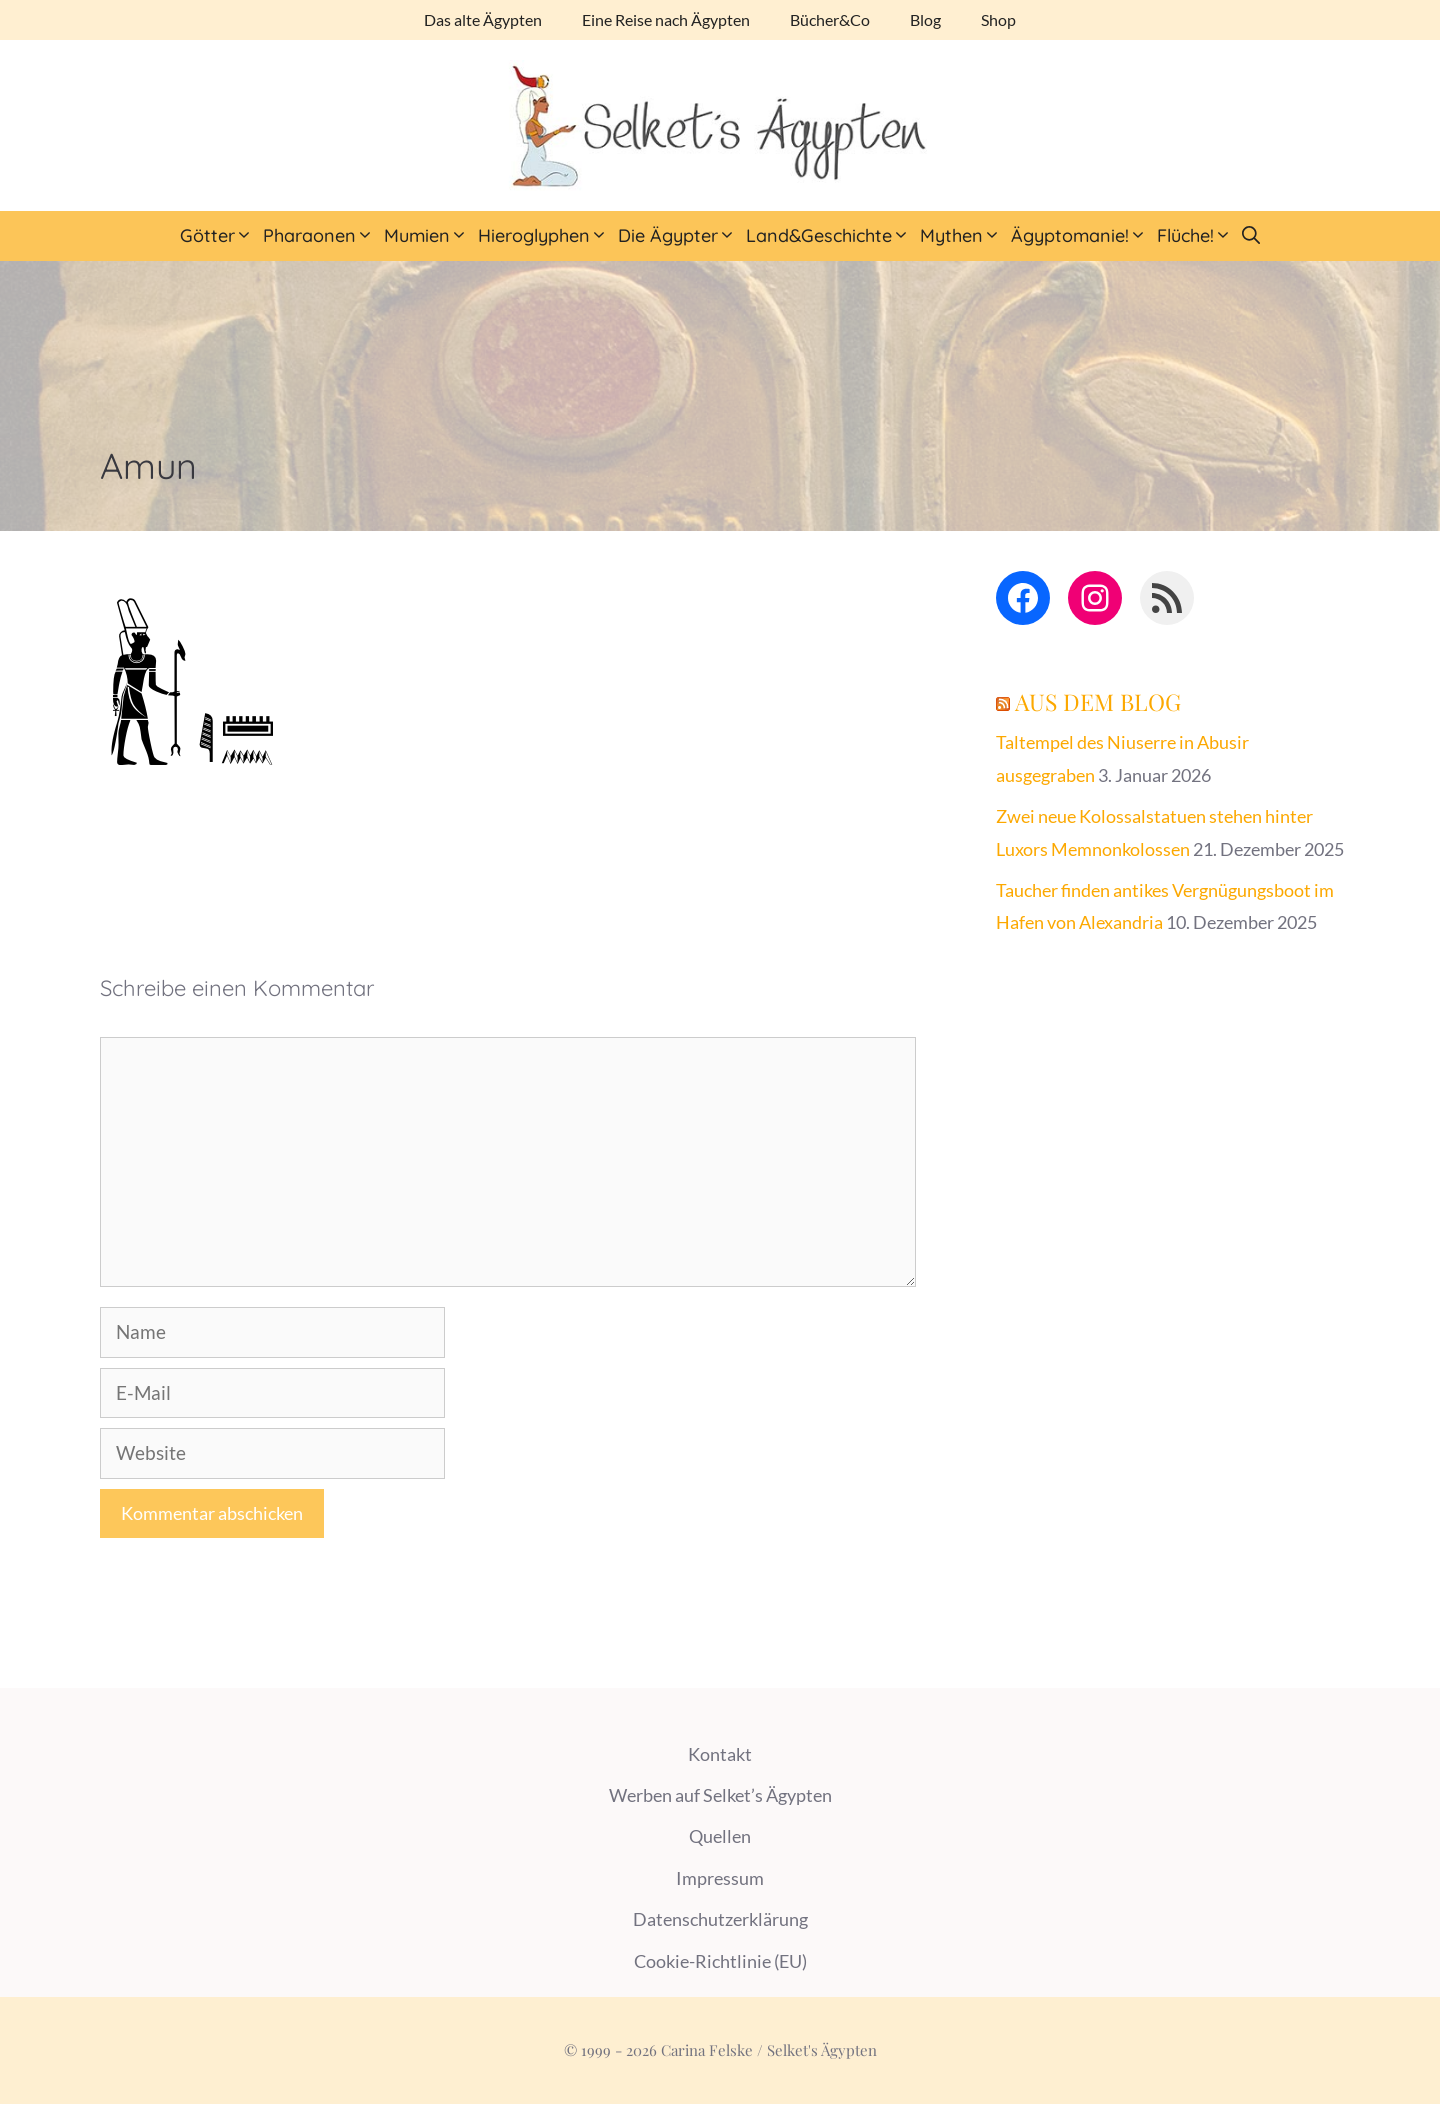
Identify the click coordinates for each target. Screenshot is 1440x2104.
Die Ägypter (679, 236)
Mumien (428, 236)
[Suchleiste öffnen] (1251, 236)
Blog (925, 19)
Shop (998, 19)
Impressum (720, 1878)
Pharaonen (321, 236)
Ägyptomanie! (1081, 236)
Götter (219, 236)
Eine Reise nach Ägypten (666, 19)
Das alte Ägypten (483, 19)
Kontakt (720, 1754)
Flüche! (1197, 236)
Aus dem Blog (1098, 701)
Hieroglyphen (545, 236)
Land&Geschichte (830, 236)
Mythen (963, 236)
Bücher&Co (830, 19)
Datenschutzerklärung (720, 1919)
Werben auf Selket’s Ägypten (720, 1795)
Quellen (720, 1836)
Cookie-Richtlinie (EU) (720, 1961)
